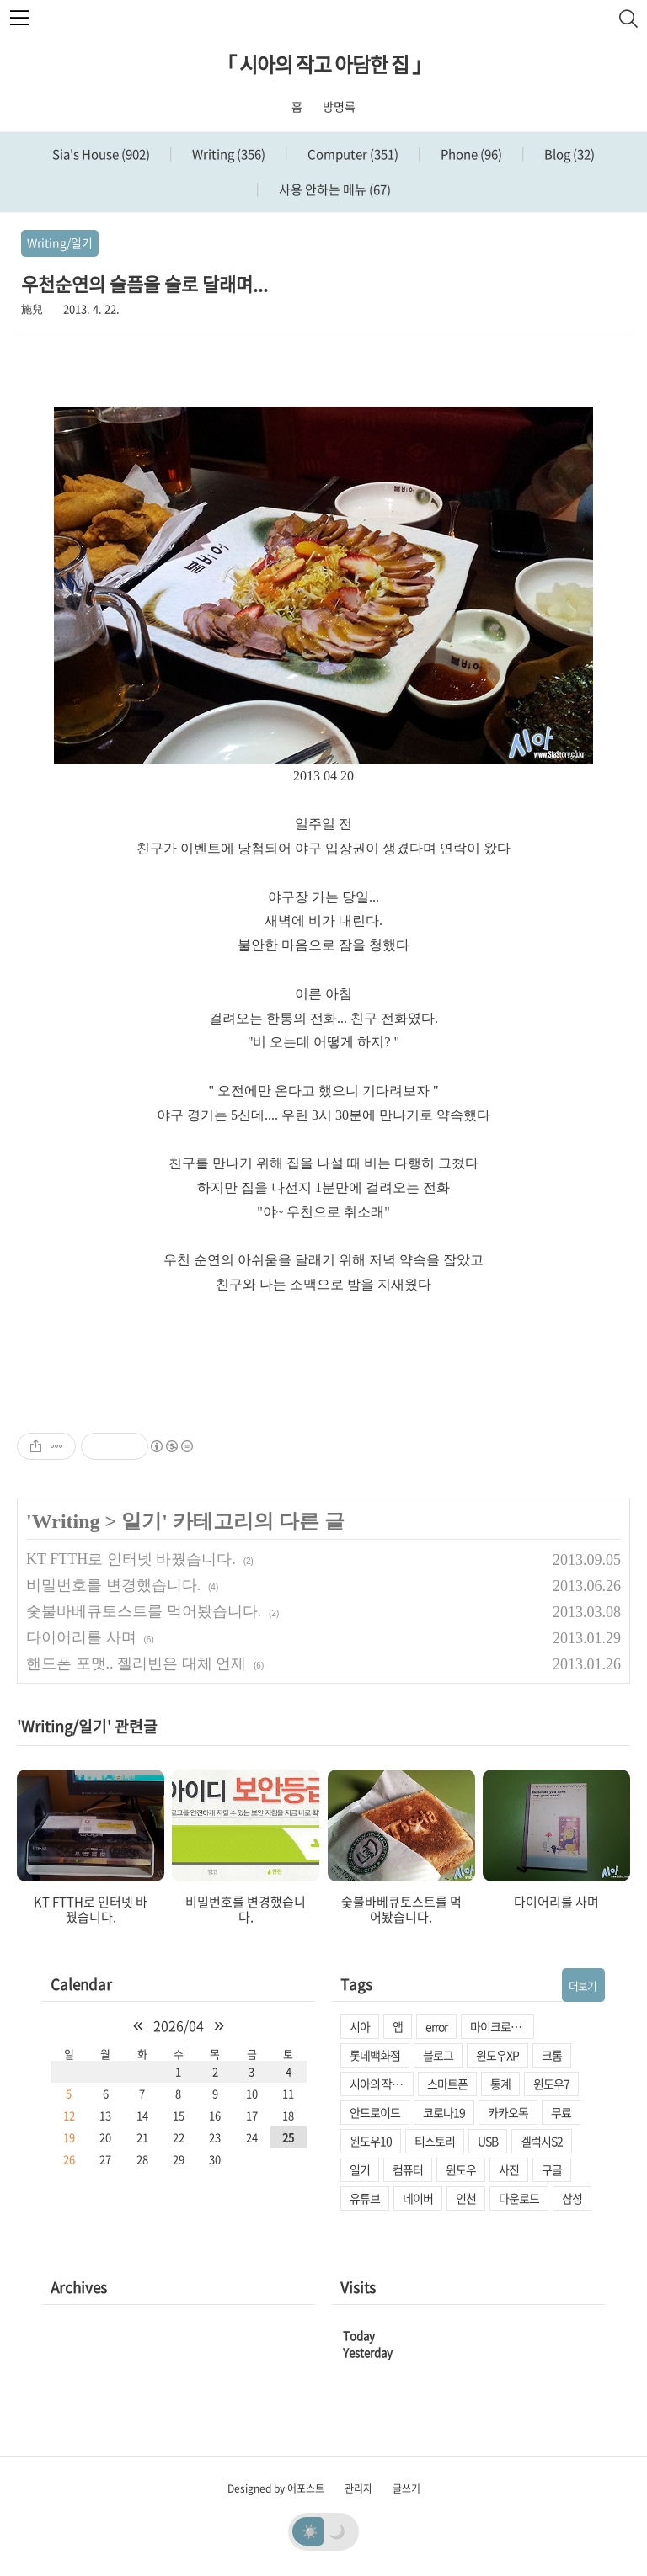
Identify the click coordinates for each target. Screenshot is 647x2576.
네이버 (418, 2198)
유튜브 (365, 2198)
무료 (561, 2112)
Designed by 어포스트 (275, 2488)
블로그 (438, 2054)
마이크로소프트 (502, 2026)
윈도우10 (371, 2140)
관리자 (358, 2488)
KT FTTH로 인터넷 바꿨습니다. (131, 1559)
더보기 (582, 1985)
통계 (500, 2083)
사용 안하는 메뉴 (333, 189)
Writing (227, 154)
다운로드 (519, 2198)
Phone (470, 154)
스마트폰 (447, 2083)
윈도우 (461, 2169)
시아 (360, 2026)
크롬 (552, 2054)
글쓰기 (406, 2488)
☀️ (310, 2530)
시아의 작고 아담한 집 (382, 2083)
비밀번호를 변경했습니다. (113, 1585)
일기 (141, 1521)
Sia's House (101, 154)
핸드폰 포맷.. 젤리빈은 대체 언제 (136, 1663)
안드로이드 (375, 2112)
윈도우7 (551, 2083)
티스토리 (434, 2140)
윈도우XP (497, 2054)
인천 (466, 2198)
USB (488, 2140)
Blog (568, 154)
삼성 (572, 2198)
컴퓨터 (408, 2169)
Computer (351, 154)
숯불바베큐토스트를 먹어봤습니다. (143, 1611)
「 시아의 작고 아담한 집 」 (324, 64)
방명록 (339, 106)
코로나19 (444, 2112)
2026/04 (178, 2025)
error (436, 2026)
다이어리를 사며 (81, 1637)
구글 (552, 2169)
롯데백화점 (375, 2054)
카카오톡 (508, 2112)
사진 (509, 2169)
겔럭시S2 (542, 2140)
